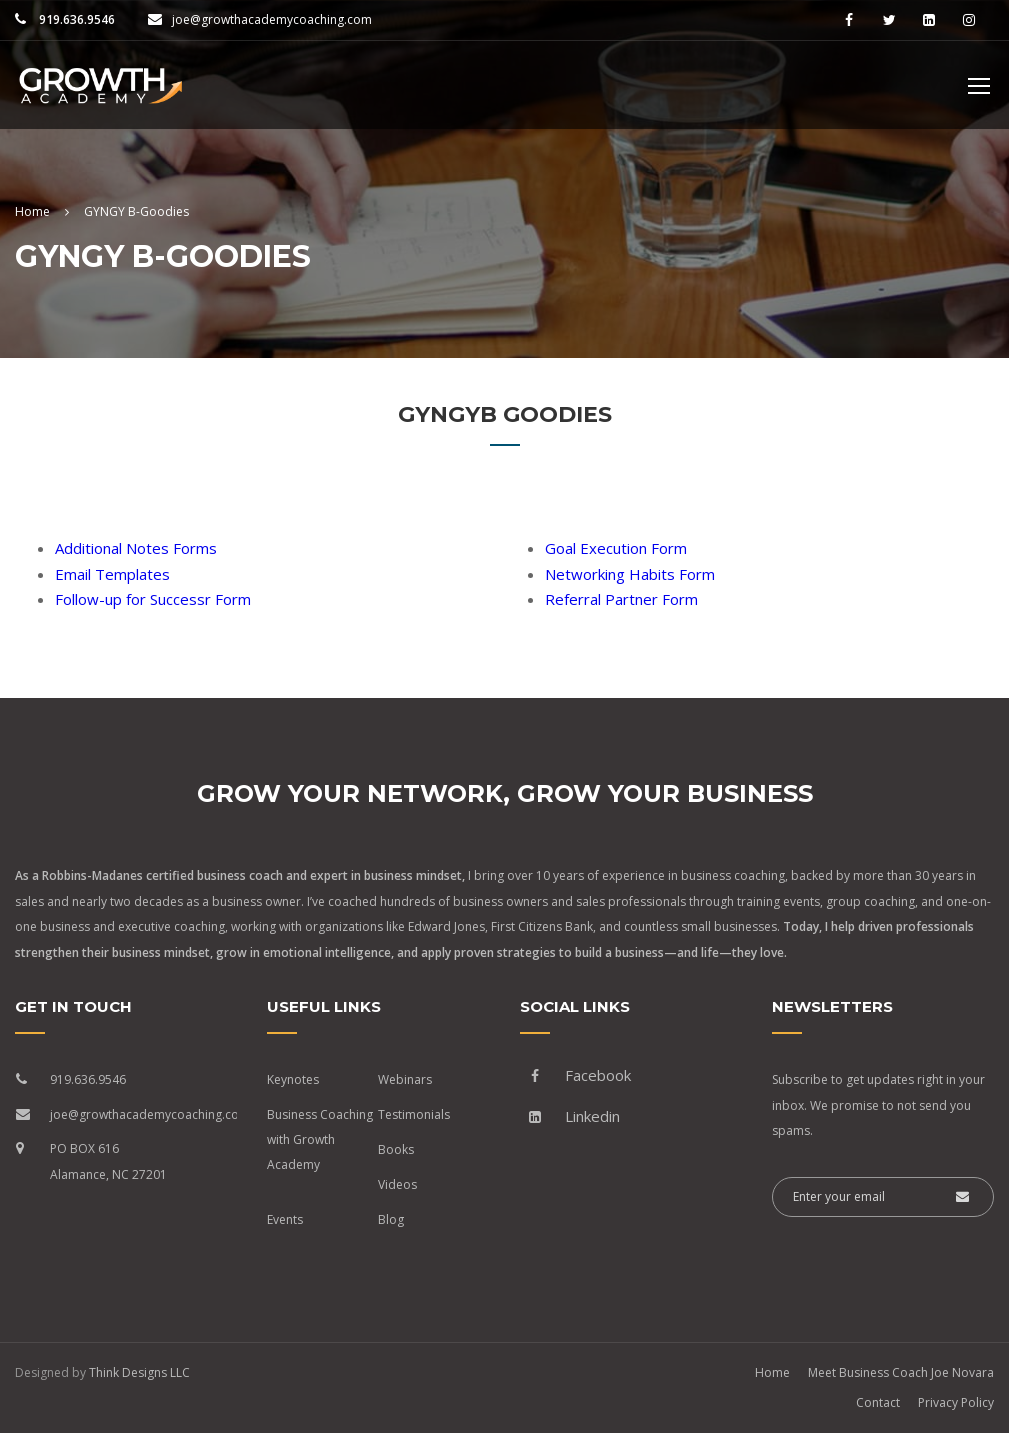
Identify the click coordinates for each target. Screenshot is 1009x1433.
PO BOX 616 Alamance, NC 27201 (108, 1161)
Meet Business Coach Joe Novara (901, 1372)
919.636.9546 (75, 19)
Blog (391, 1219)
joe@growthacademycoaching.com (272, 19)
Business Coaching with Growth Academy (320, 1139)
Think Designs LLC (139, 1372)
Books (396, 1149)
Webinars (405, 1079)
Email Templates (112, 574)
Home (772, 1372)
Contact (878, 1402)
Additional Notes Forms (136, 548)
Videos (397, 1184)
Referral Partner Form (621, 599)
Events (285, 1219)
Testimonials (414, 1114)
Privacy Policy (956, 1402)
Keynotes (293, 1079)
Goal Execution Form (616, 548)
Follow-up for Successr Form (153, 599)
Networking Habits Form (630, 574)
